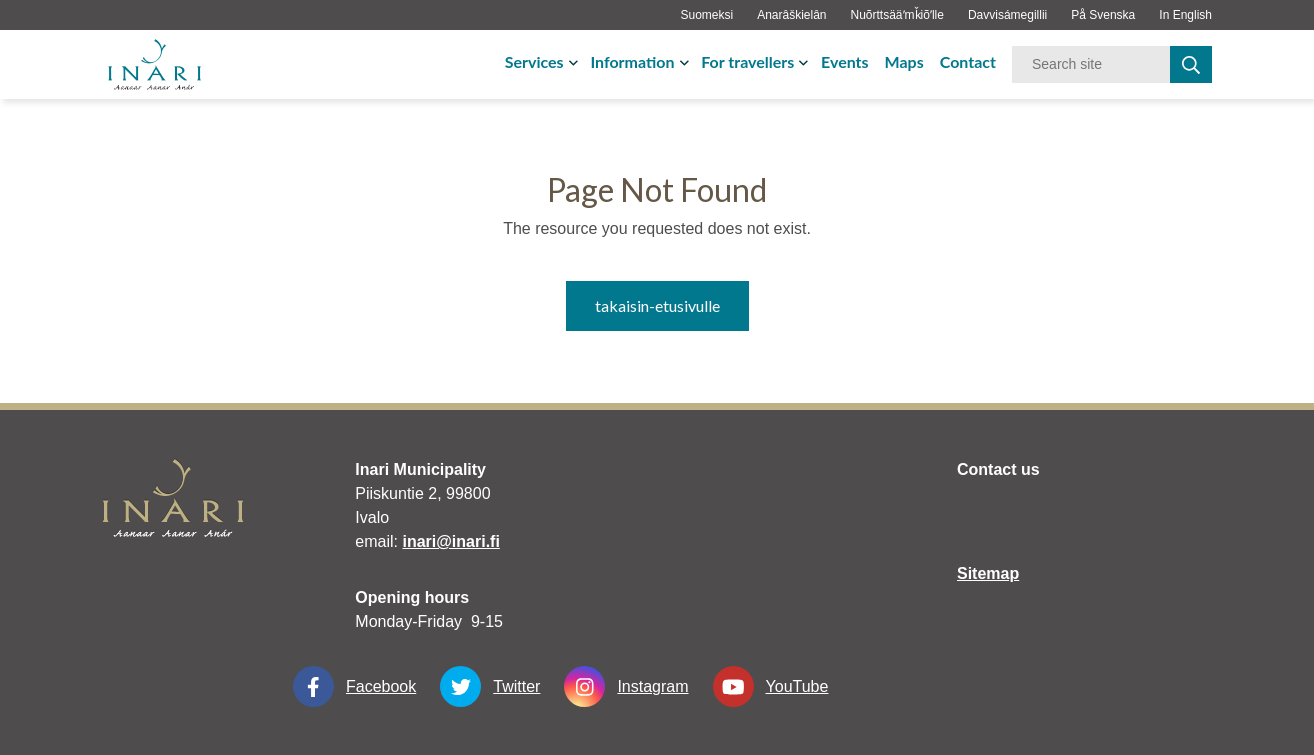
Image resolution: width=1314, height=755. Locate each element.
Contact (968, 61)
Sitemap (988, 573)
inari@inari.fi (450, 541)
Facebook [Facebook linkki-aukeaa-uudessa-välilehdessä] (354, 686)
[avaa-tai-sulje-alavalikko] (575, 62)
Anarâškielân (791, 15)
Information (632, 61)
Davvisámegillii (1007, 15)
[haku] (1191, 64)
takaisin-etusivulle (657, 305)
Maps (904, 61)
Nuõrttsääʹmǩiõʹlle (897, 15)
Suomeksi (706, 15)
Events (845, 61)
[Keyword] (1091, 64)
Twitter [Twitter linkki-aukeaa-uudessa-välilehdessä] (490, 686)
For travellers (747, 61)
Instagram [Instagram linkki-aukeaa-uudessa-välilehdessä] (626, 686)
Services (534, 61)
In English (1185, 15)
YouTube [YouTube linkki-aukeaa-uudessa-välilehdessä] (771, 686)
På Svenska (1103, 15)
